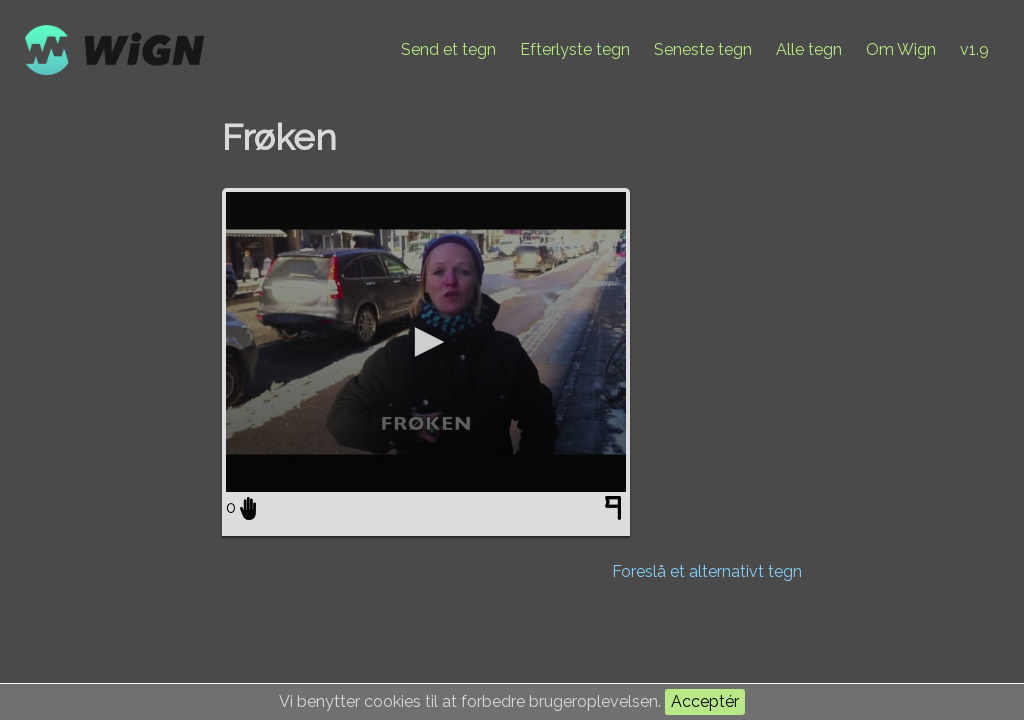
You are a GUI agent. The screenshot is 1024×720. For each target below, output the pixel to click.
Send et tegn (448, 49)
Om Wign (901, 49)
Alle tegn (809, 49)
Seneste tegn (703, 49)
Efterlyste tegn (575, 49)
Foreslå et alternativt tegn (707, 571)
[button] (426, 342)
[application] (426, 342)
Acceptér (705, 701)
